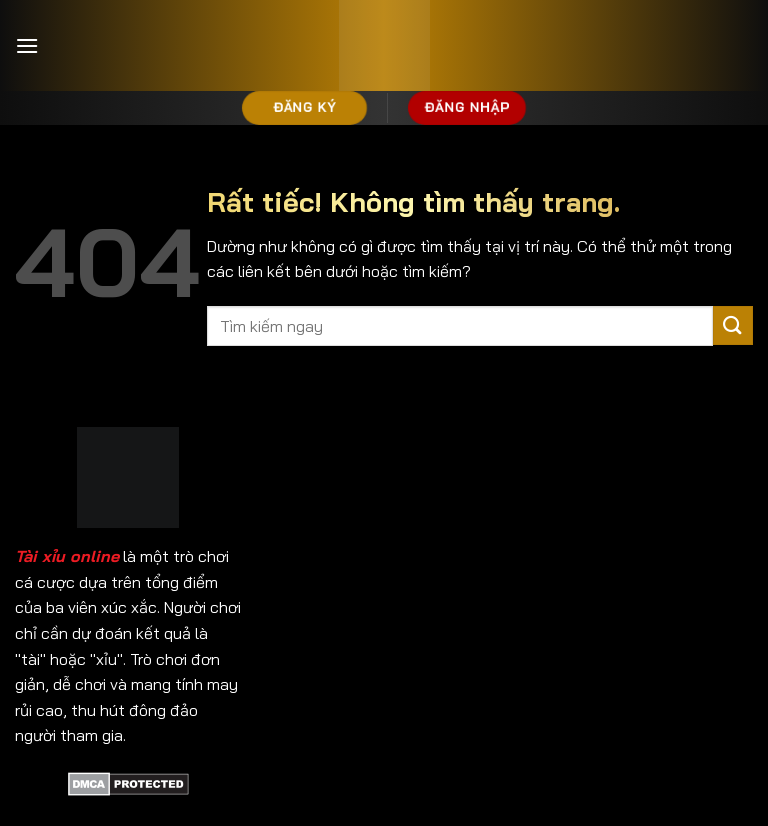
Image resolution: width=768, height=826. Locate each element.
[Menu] (27, 45)
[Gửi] (733, 325)
